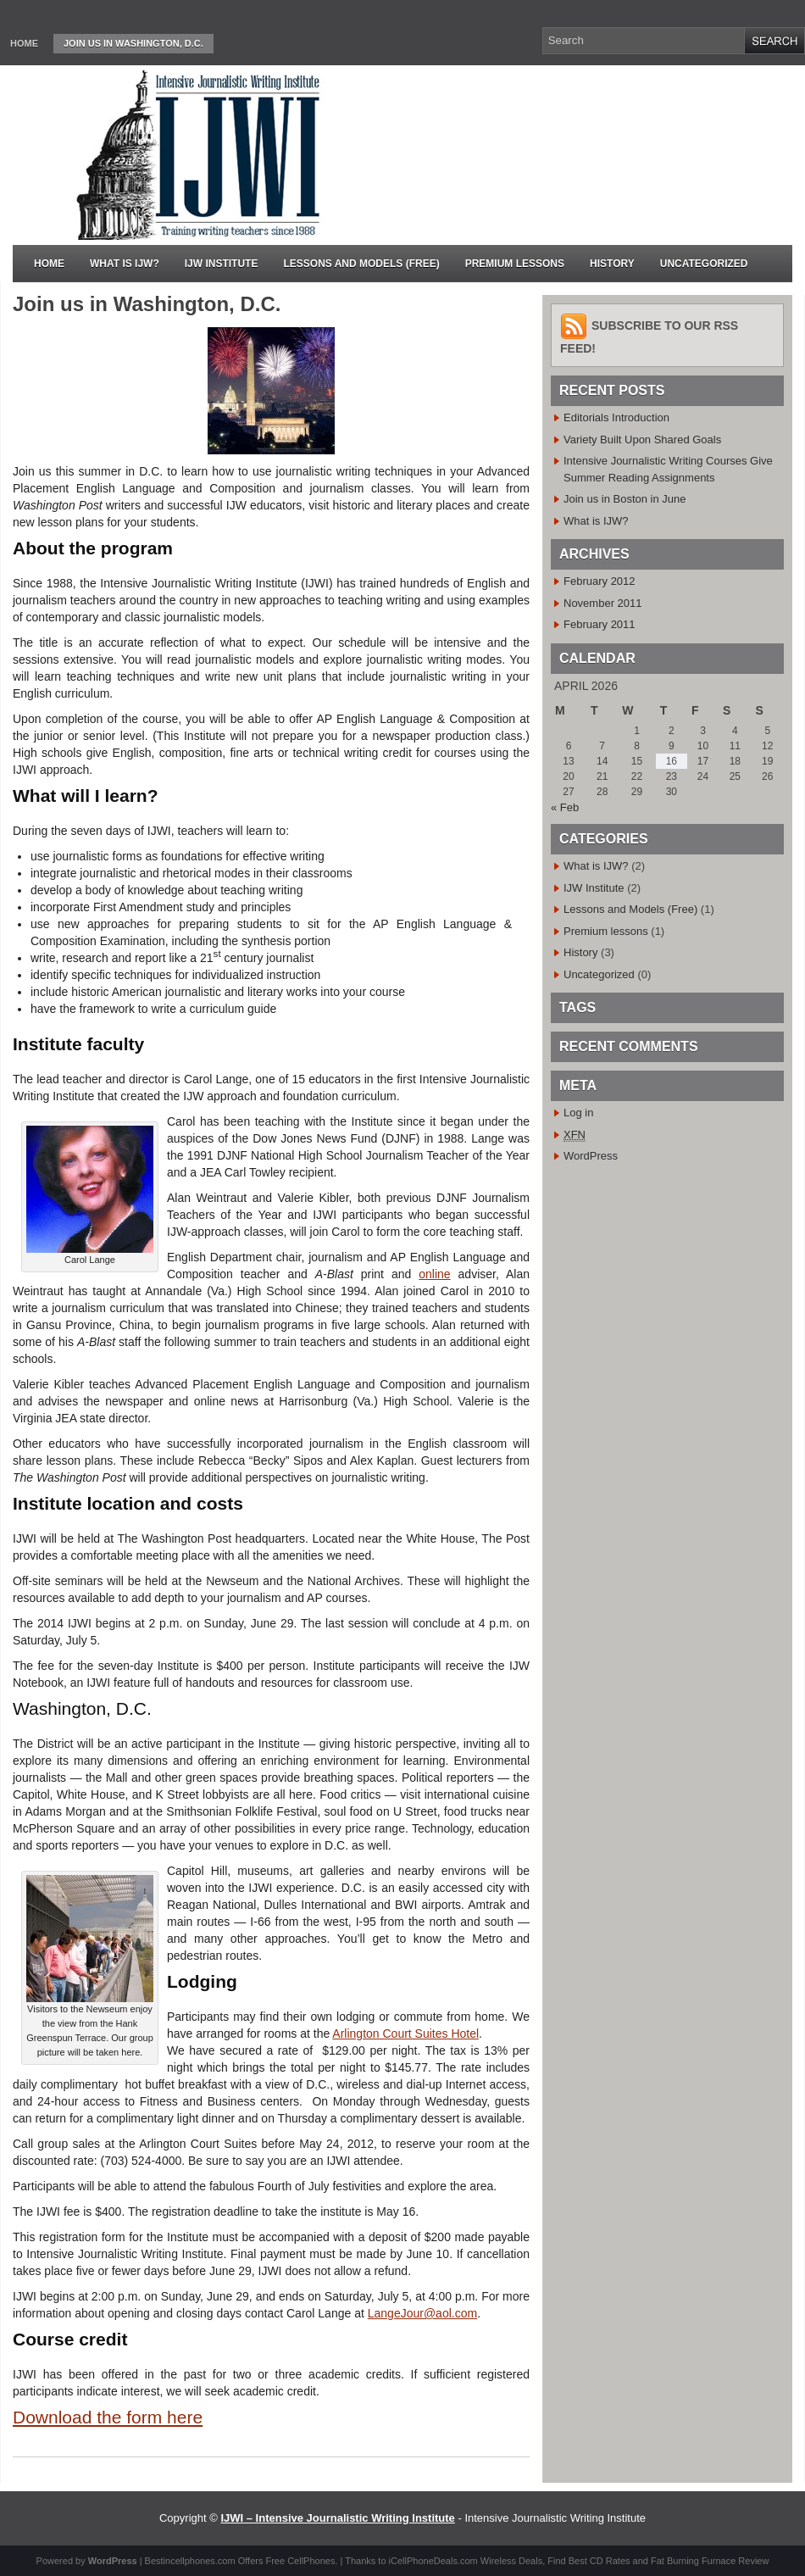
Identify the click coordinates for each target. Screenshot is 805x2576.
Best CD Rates (599, 2561)
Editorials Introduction (616, 417)
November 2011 (603, 603)
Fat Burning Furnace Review (710, 2561)
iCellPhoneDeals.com (433, 2561)
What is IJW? (124, 264)
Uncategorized (704, 264)
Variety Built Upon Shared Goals (642, 439)
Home (24, 43)
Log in (578, 1112)
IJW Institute (221, 264)
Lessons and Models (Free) (361, 264)
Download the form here (108, 2417)
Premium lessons (514, 264)
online (434, 1274)
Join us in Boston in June (625, 498)
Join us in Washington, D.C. (133, 43)
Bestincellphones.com (190, 2561)
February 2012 (600, 581)
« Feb (565, 807)
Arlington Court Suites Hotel (405, 2033)
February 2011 (600, 624)
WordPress (591, 1155)
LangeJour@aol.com (422, 2313)
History (612, 264)
